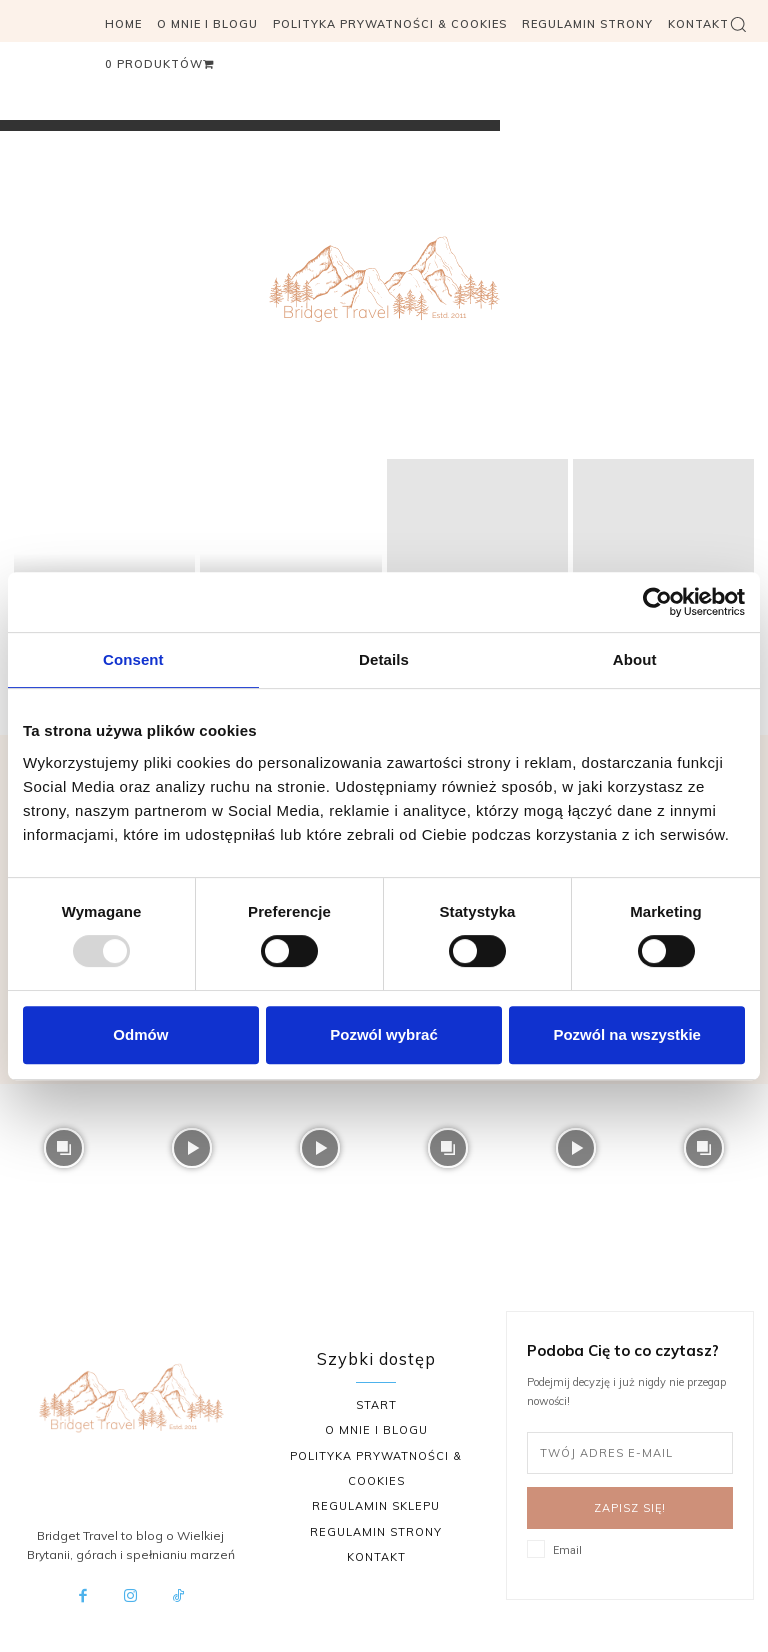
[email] (630, 1453)
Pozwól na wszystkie (627, 1034)
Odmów (140, 1034)
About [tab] (635, 659)
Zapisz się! (630, 1508)
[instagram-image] (64, 1148)
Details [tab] (384, 659)
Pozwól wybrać (384, 1034)
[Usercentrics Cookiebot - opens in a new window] (657, 602)
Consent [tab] (133, 659)
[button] (738, 24)
